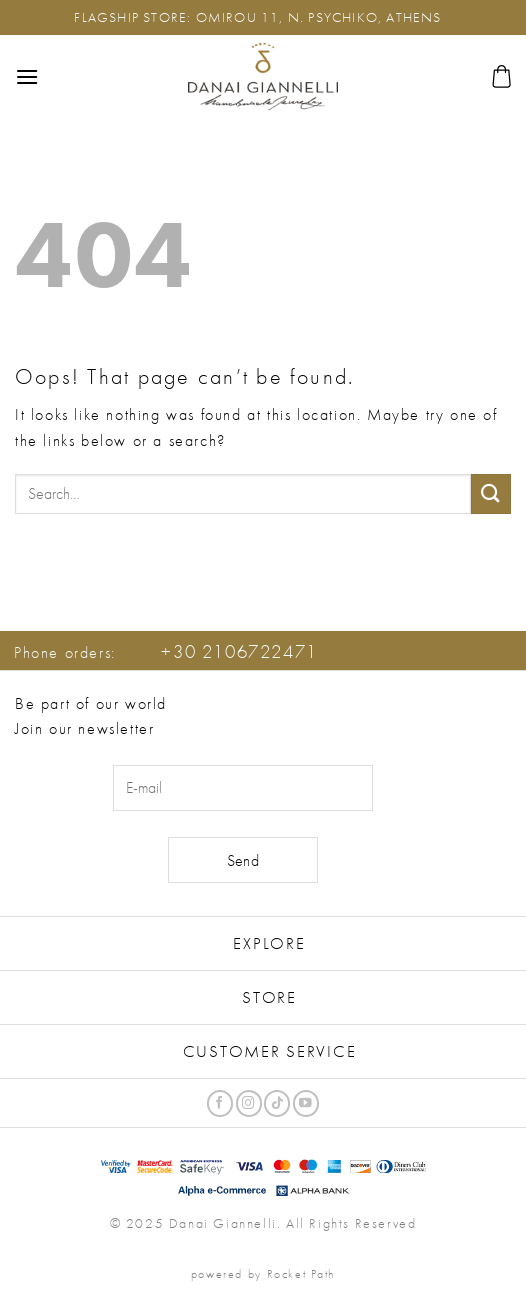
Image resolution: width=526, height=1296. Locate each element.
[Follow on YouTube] (306, 1103)
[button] (27, 76)
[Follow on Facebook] (220, 1103)
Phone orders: (166, 652)
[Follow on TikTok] (277, 1103)
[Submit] (491, 493)
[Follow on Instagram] (249, 1103)
